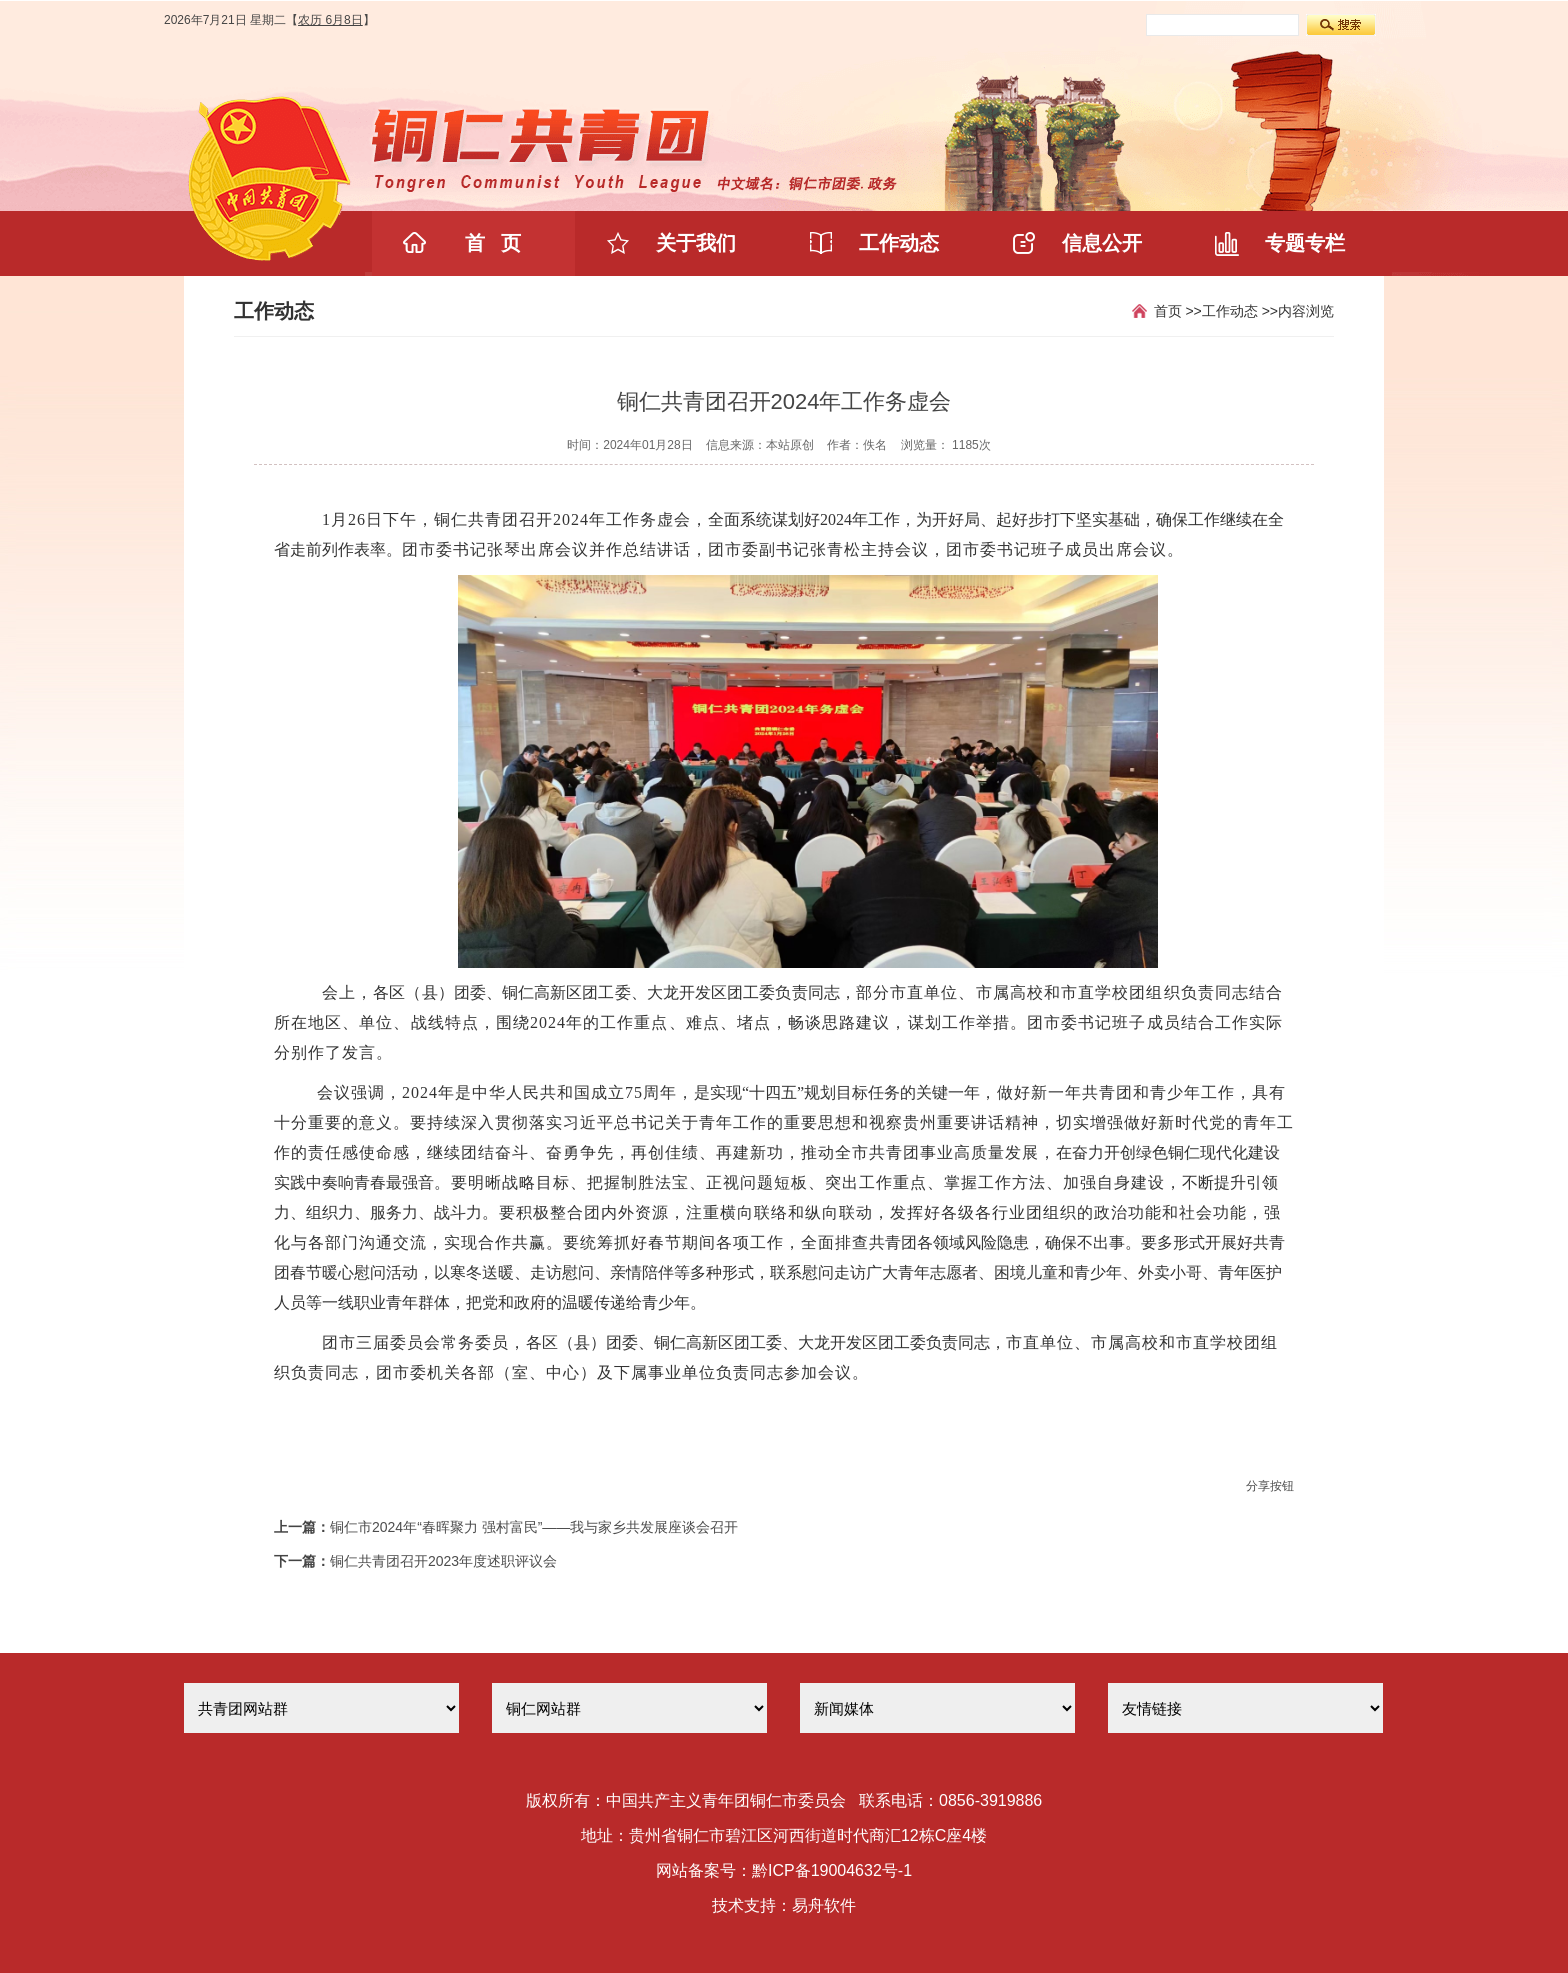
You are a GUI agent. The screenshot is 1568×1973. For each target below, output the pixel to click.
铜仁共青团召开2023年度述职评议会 (443, 1561)
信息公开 (1102, 243)
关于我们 (696, 243)
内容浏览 (1306, 311)
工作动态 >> (1240, 311)
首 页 (493, 243)
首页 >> (1178, 311)
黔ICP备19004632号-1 (832, 1870)
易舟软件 (824, 1905)
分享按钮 (1270, 1486)
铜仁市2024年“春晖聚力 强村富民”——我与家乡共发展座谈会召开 (534, 1527)
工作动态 (899, 243)
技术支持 (744, 1905)
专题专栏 (1305, 243)
